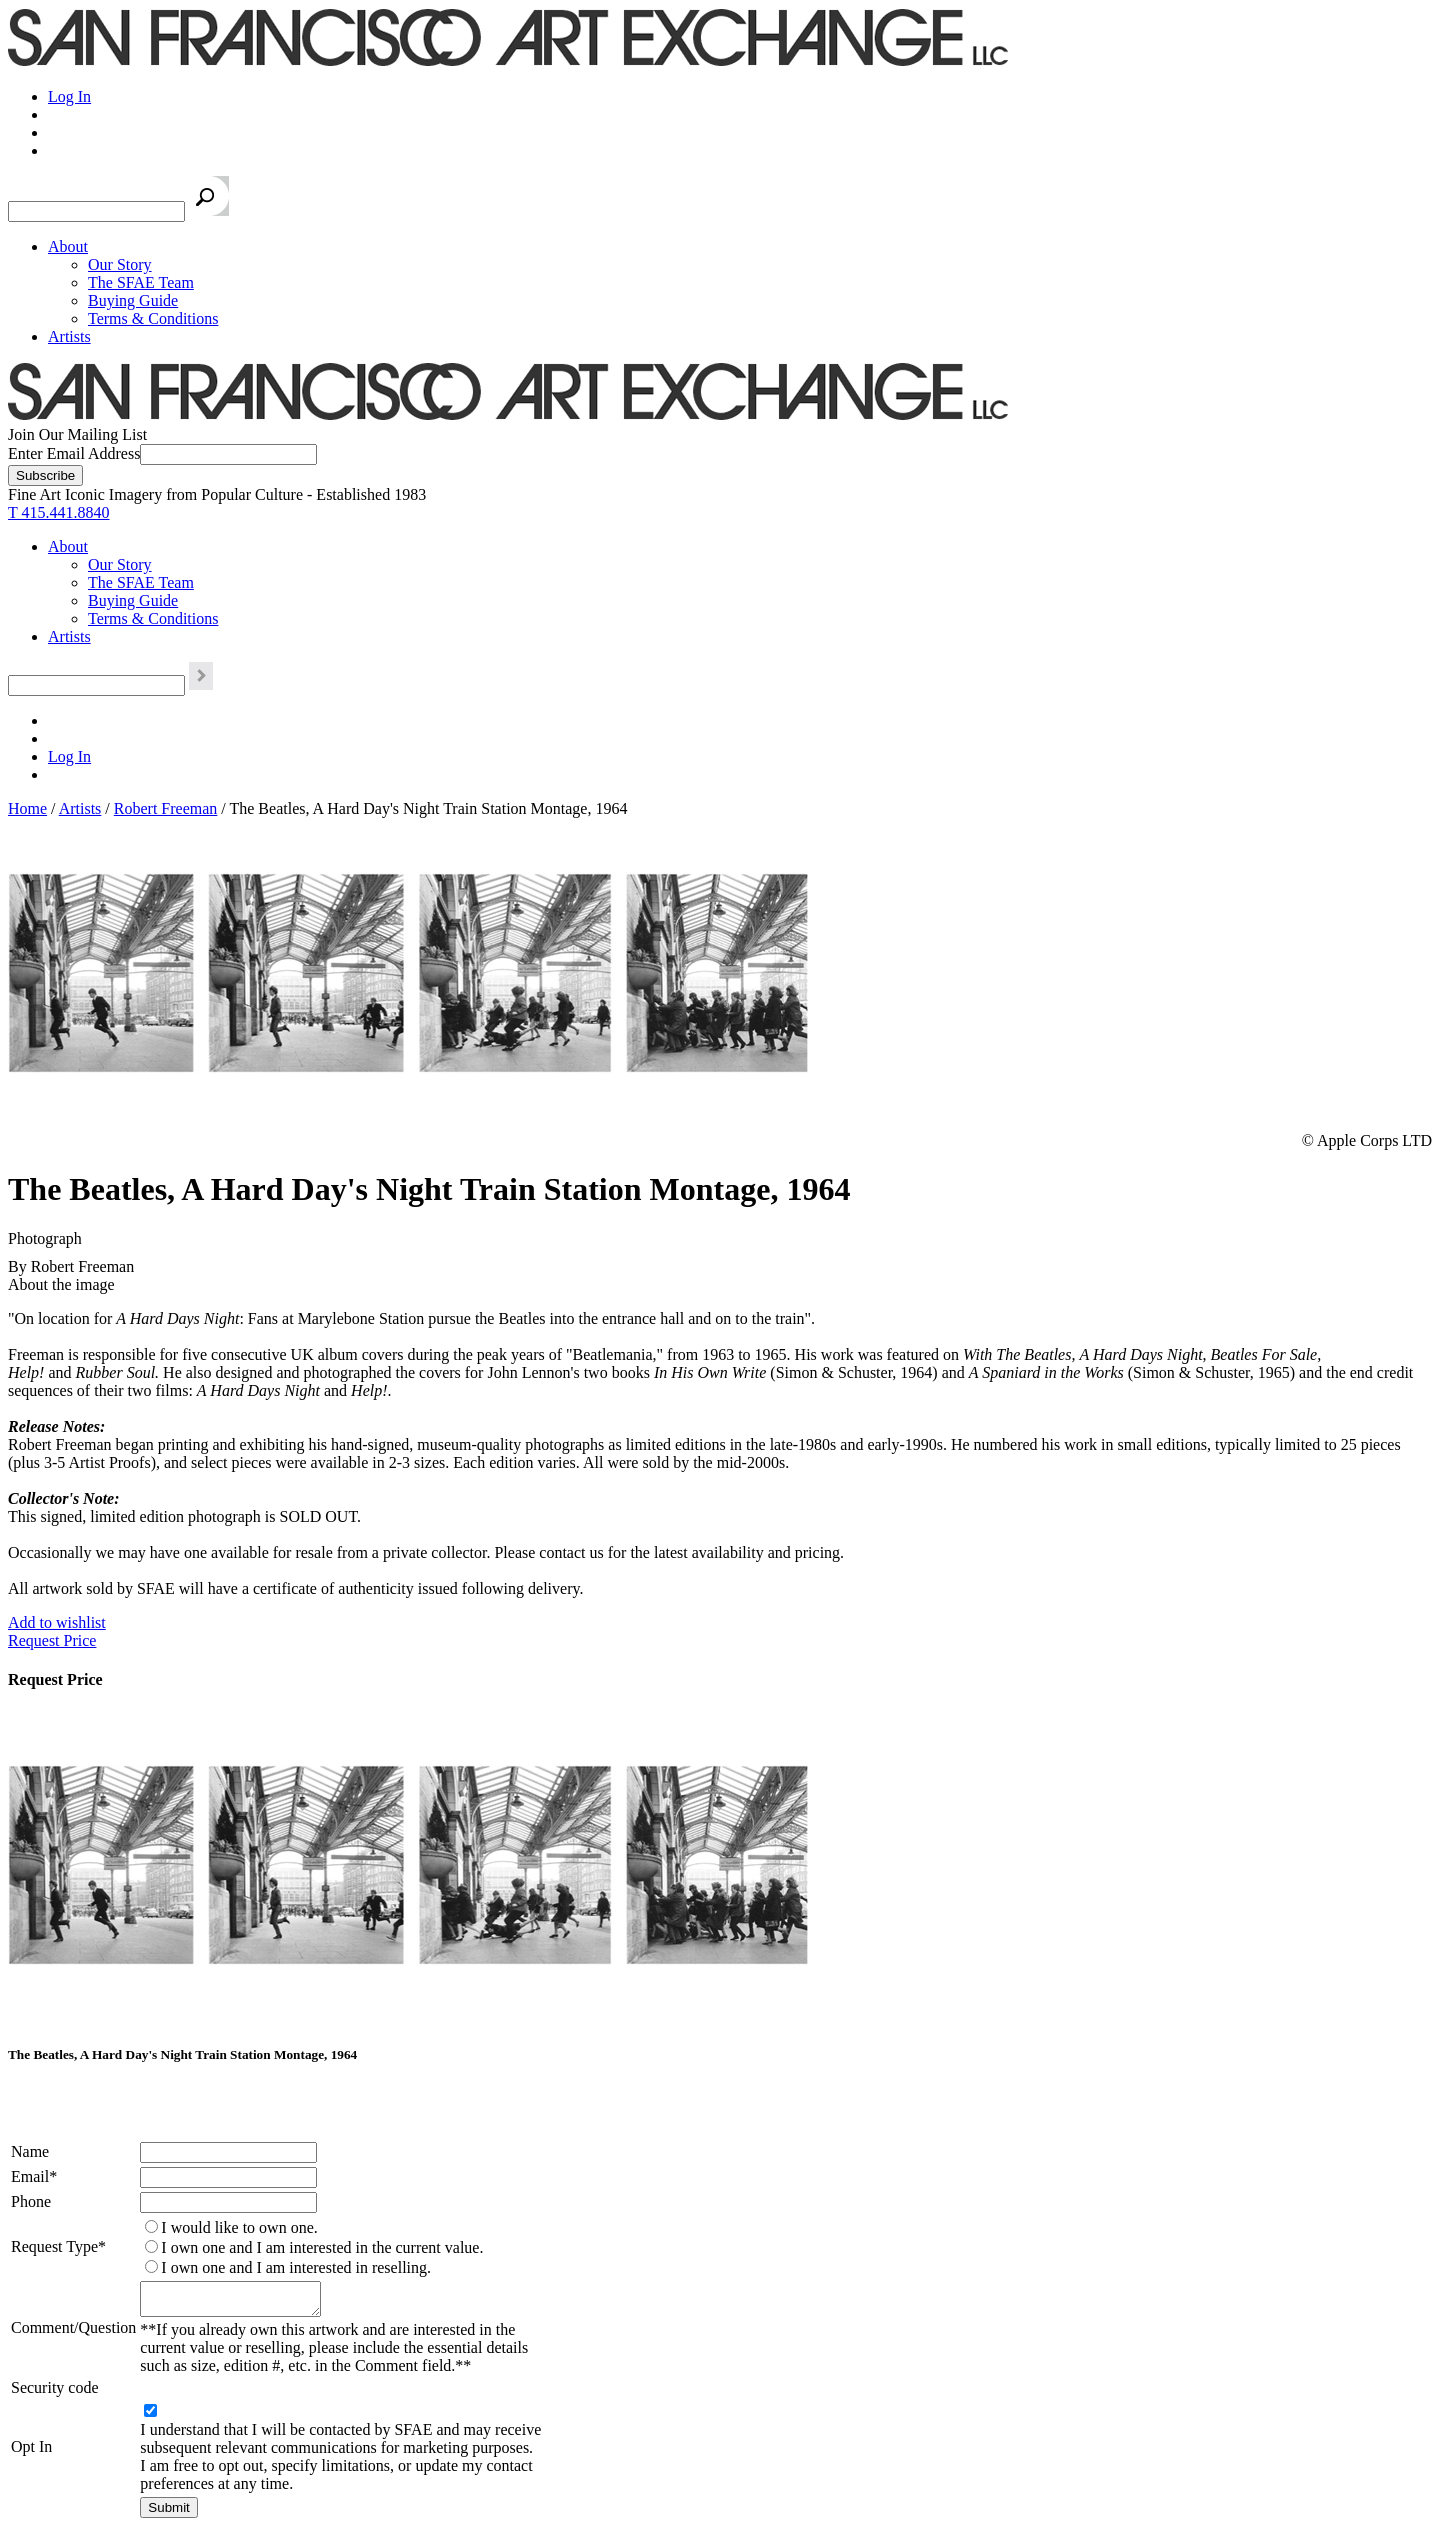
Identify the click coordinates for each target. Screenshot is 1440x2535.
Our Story (120, 264)
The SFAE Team (141, 282)
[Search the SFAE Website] (96, 211)
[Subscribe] (45, 475)
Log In (69, 96)
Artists (69, 336)
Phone (31, 2201)
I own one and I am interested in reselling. (296, 2267)
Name (30, 2151)
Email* (34, 2176)
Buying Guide (133, 300)
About (68, 246)
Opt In (31, 2452)
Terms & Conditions (153, 318)
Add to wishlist (57, 1622)
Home (27, 808)
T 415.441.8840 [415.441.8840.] (58, 512)
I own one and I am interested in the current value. (322, 2247)
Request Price (52, 1640)
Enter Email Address (74, 453)
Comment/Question (73, 2330)
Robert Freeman (166, 808)
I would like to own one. (239, 2227)
